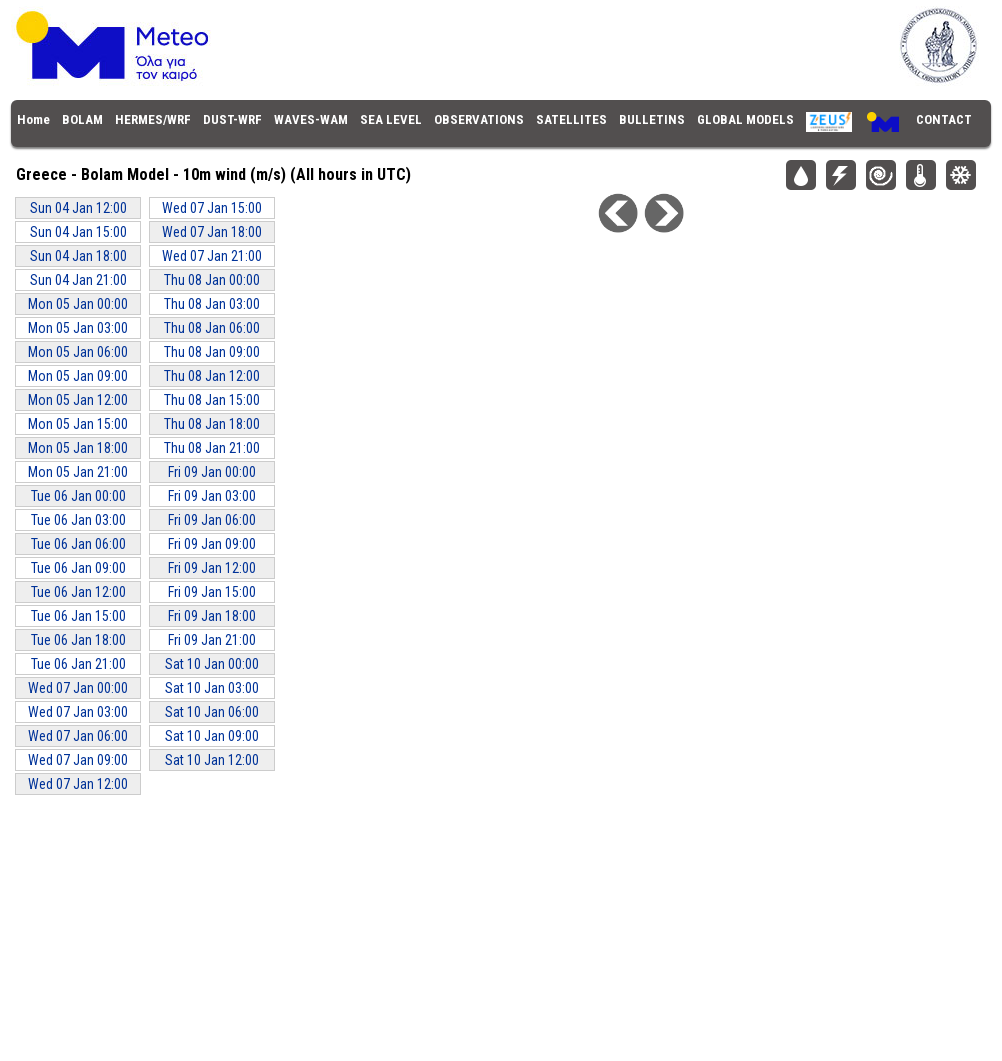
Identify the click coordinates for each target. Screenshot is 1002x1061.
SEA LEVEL (391, 119)
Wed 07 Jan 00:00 (78, 688)
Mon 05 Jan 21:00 (78, 472)
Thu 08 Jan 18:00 (212, 424)
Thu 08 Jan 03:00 (212, 304)
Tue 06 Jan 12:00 (78, 592)
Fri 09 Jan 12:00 (212, 568)
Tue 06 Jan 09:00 (78, 568)
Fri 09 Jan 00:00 (212, 472)
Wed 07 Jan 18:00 (212, 232)
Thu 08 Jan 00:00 (212, 280)
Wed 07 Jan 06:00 (78, 736)
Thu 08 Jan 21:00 (212, 448)
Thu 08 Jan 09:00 (212, 352)
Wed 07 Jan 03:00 (78, 712)
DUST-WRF (232, 119)
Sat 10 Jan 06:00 (212, 712)
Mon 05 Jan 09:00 (78, 376)
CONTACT (944, 119)
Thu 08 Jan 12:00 (212, 376)
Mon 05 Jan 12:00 (78, 400)
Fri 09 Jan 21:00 (212, 640)
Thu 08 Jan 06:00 (212, 328)
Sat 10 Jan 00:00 (212, 664)
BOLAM (82, 119)
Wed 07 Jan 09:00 (78, 760)
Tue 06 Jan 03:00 (78, 520)
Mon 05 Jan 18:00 (78, 448)
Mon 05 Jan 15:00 (78, 424)
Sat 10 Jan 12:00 (212, 760)
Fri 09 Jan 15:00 (212, 592)
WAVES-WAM (311, 119)
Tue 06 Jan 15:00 (78, 616)
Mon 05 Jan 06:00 (78, 352)
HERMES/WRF (153, 119)
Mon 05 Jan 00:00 (78, 304)
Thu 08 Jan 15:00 (212, 400)
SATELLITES (571, 119)
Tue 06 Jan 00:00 (78, 496)
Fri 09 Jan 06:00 (212, 520)
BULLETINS (652, 119)
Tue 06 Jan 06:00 (78, 544)
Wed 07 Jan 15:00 (212, 208)
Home (33, 119)
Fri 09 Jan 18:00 (212, 616)
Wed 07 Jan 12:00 (78, 784)
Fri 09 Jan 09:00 (212, 544)
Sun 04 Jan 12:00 (78, 208)
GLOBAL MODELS (745, 119)
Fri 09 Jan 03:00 (212, 496)
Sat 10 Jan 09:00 (212, 736)
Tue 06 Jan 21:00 (78, 664)
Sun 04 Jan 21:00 (78, 280)
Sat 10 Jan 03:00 (212, 688)
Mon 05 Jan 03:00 (78, 328)
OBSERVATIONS (479, 119)
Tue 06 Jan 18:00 (78, 640)
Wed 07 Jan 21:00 (212, 256)
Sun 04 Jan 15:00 (78, 232)
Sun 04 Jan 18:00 (78, 256)
